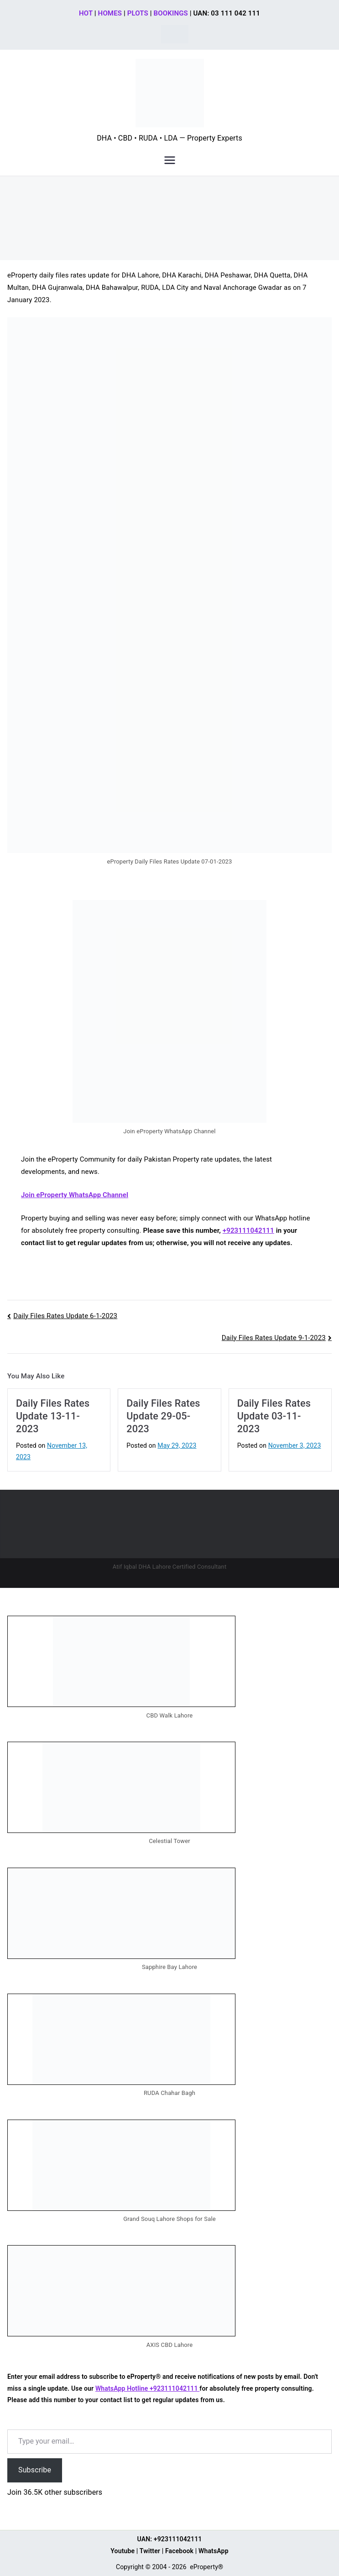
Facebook (179, 2551)
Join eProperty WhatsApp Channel (74, 1195)
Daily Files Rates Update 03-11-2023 (274, 1416)
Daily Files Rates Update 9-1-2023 (274, 1338)
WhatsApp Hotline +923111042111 (147, 2388)
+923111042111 (248, 1230)
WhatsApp (213, 2551)
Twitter (150, 2551)
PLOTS (137, 13)
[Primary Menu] (169, 160)
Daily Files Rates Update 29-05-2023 (163, 1416)
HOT (86, 13)
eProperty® (206, 2567)
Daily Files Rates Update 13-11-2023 (52, 1416)
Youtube (122, 2551)
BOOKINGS (171, 13)
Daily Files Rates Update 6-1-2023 (65, 1316)
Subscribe (34, 2470)
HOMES (110, 13)
